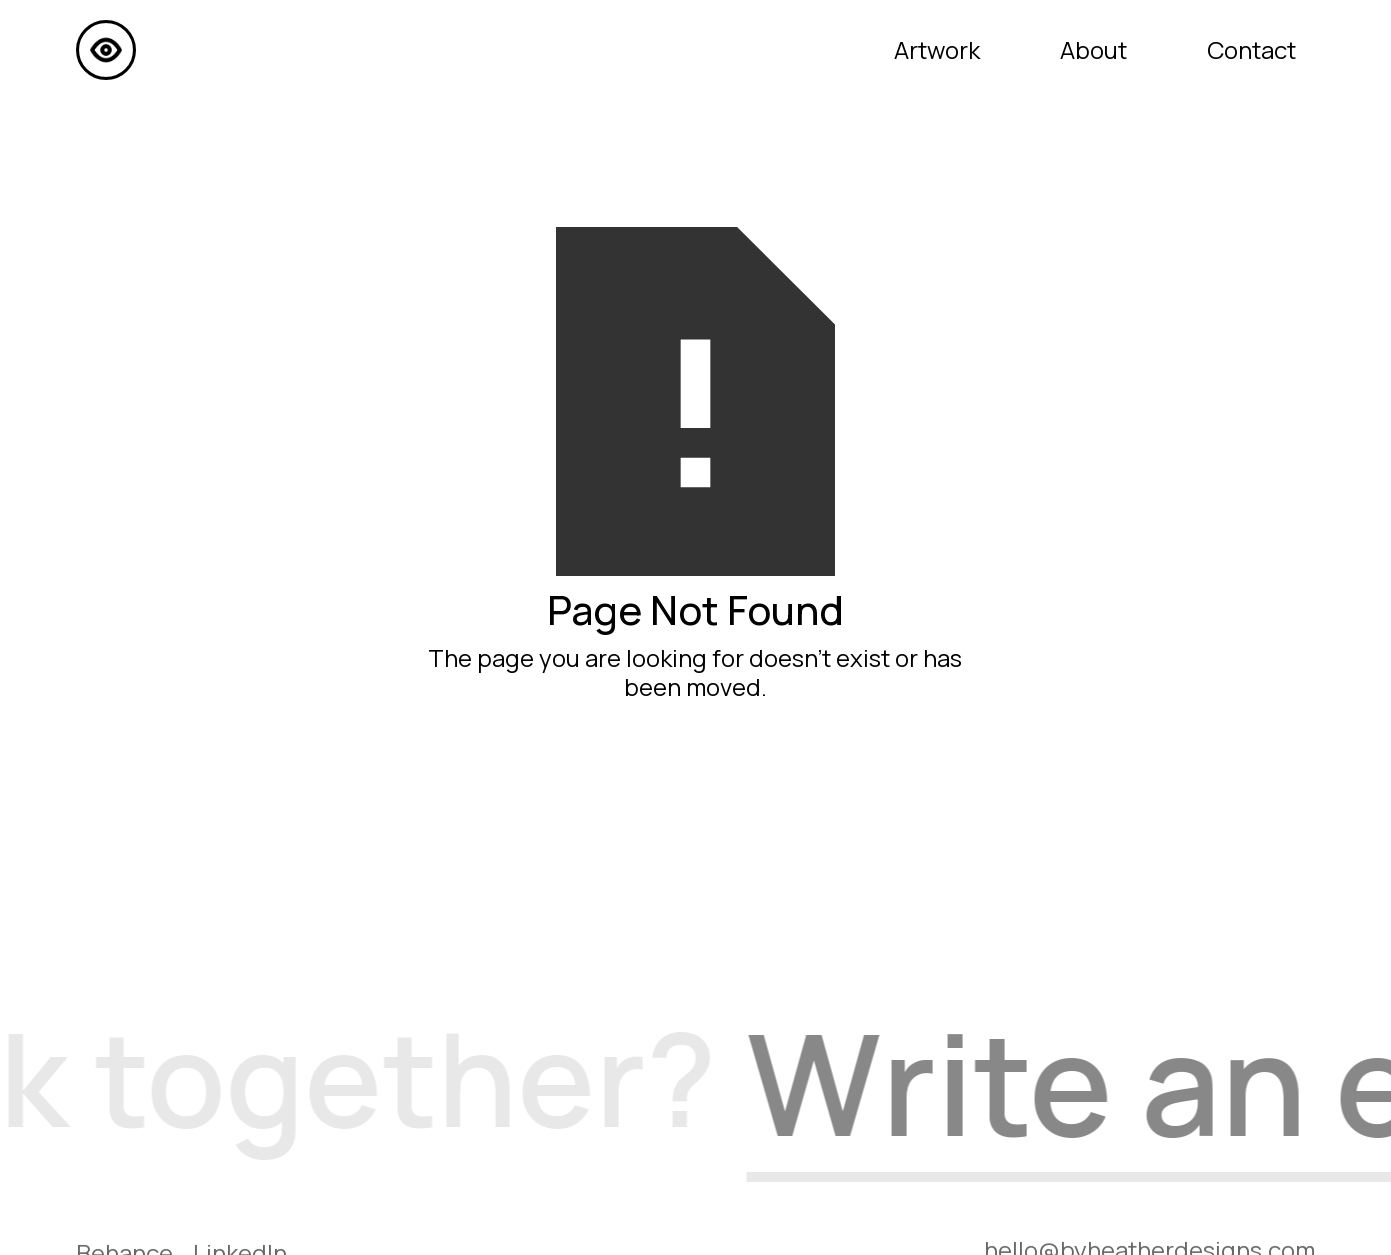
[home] (106, 50)
